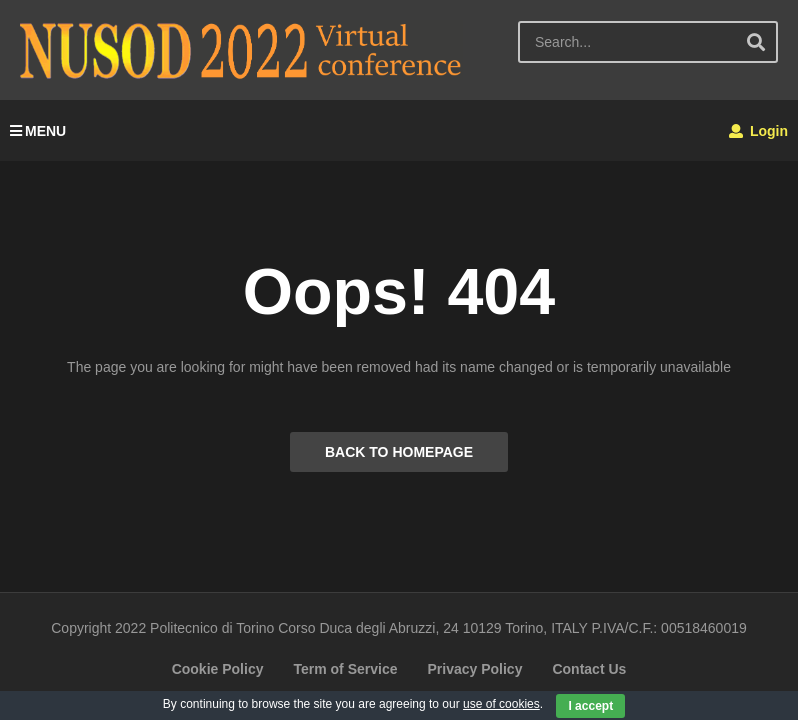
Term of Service (345, 669)
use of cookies (501, 704)
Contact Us (589, 669)
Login (758, 131)
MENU (38, 131)
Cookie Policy (218, 669)
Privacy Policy (474, 669)
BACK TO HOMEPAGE (399, 452)
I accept (590, 706)
